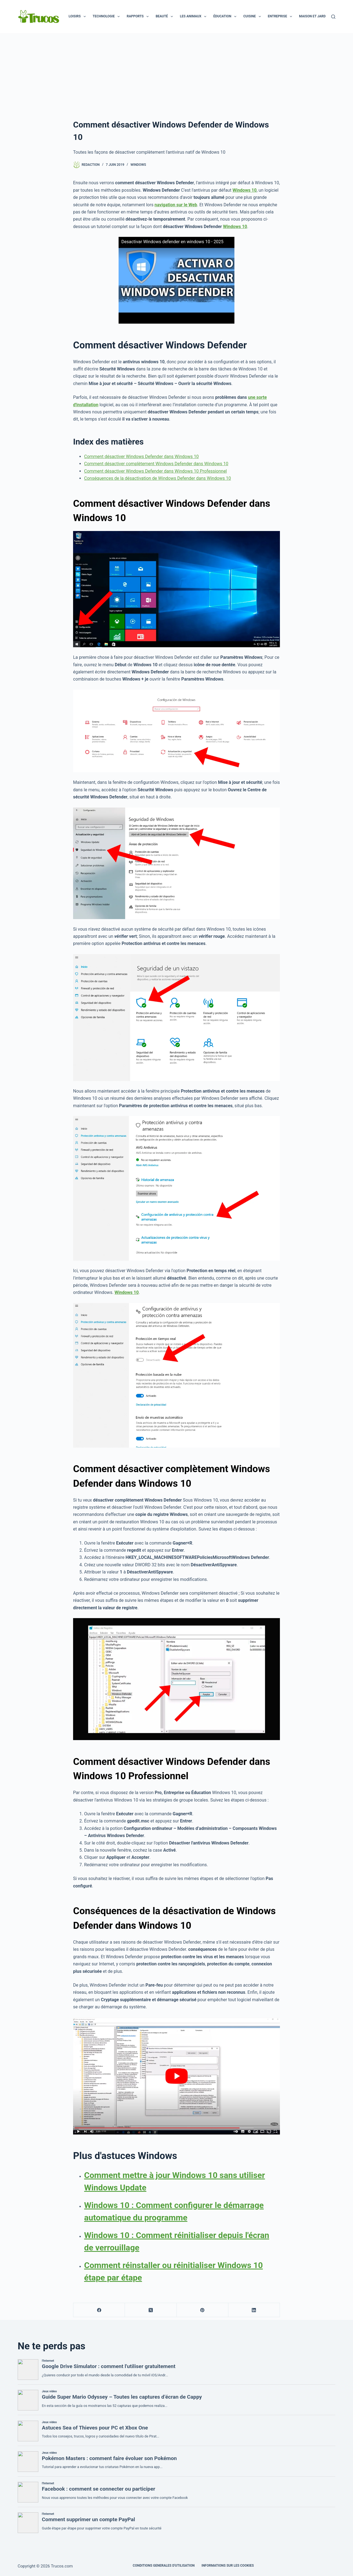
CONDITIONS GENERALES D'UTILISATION (163, 2565)
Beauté (165, 16)
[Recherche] (333, 17)
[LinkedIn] (254, 2310)
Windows (138, 165)
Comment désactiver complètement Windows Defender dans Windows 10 (156, 463)
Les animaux (194, 16)
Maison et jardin (317, 16)
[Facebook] (99, 2310)
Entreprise (281, 16)
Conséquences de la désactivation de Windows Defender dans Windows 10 (157, 478)
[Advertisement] (176, 74)
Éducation (226, 16)
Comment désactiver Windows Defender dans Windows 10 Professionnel (155, 471)
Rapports (139, 16)
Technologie (107, 16)
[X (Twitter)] (150, 2310)
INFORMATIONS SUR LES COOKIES (228, 2565)
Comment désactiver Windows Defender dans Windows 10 (141, 456)
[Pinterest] (202, 2310)
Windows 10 (235, 226)
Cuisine (253, 16)
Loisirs (78, 16)
